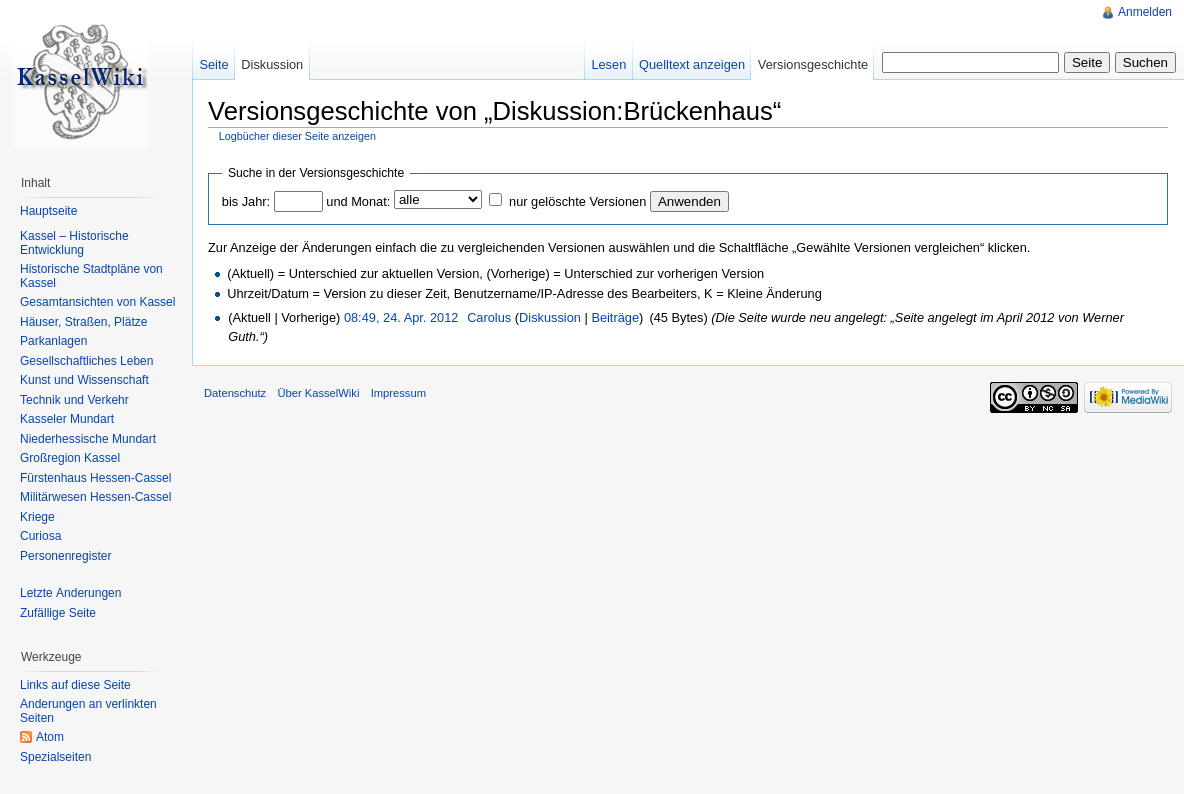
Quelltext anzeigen (692, 64)
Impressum (398, 393)
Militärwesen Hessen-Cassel (95, 497)
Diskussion (550, 317)
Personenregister (65, 556)
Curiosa (40, 536)
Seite (213, 64)
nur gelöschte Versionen (577, 201)
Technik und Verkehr (74, 400)
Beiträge (615, 317)
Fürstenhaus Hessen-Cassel (95, 478)
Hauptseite (48, 211)
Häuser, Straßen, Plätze (83, 322)
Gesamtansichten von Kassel (97, 302)
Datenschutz (235, 393)
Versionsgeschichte (813, 64)
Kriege (37, 517)
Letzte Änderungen (70, 593)
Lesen (608, 64)
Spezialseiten (55, 757)
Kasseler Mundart (67, 419)
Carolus (489, 317)
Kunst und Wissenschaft (84, 380)
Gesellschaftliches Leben (86, 361)
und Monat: (358, 201)
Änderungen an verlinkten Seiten (88, 711)
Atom (50, 737)
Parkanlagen (53, 341)
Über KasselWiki (318, 393)
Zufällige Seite (58, 613)
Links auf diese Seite (75, 685)
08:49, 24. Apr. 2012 (401, 317)
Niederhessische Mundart (88, 439)
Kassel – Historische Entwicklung (74, 243)
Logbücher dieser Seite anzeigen (297, 136)
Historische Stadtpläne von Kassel (91, 276)
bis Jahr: (246, 201)
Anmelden (1145, 12)
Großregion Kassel (70, 458)
